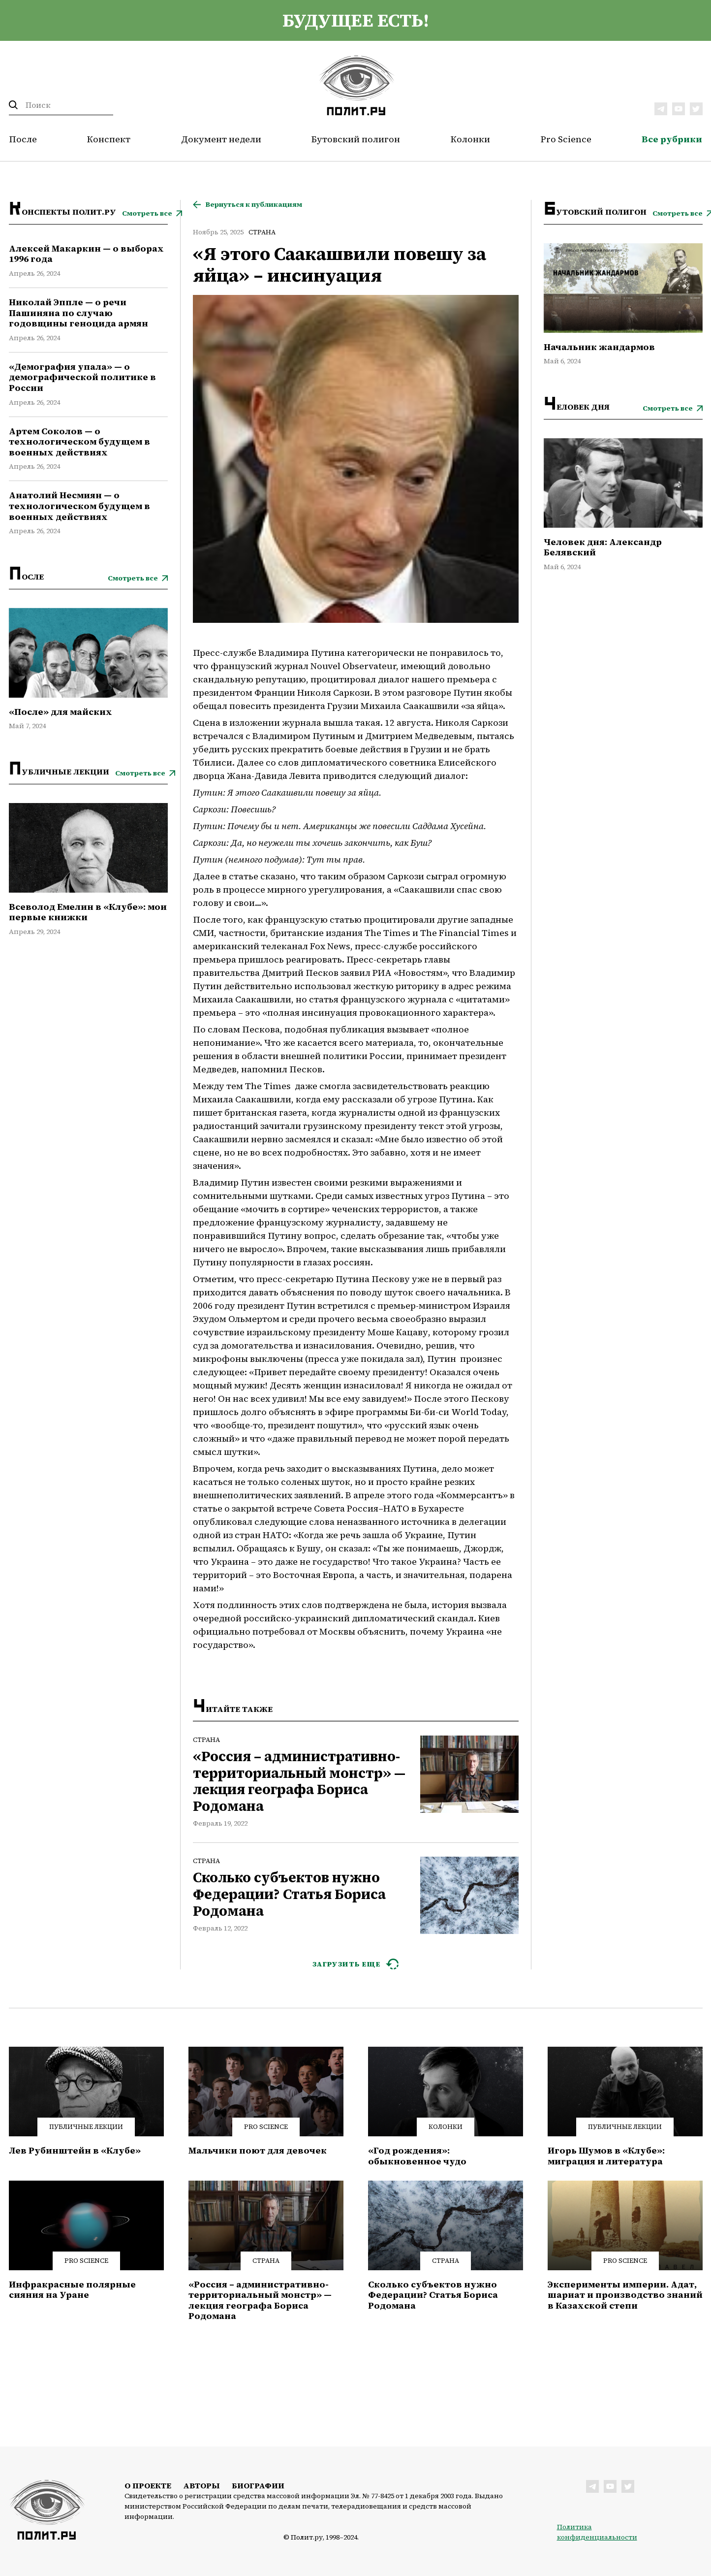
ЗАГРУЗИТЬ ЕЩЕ (346, 1964)
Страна (262, 232)
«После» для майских (60, 712)
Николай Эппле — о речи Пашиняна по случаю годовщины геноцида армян (78, 313)
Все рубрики (672, 139)
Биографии (258, 2485)
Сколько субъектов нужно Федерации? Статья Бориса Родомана (289, 1894)
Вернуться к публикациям (253, 204)
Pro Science (566, 139)
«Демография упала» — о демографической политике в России (82, 377)
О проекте (147, 2485)
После (23, 139)
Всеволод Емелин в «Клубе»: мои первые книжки (88, 912)
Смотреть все (147, 213)
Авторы (201, 2485)
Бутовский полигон (355, 139)
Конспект (108, 139)
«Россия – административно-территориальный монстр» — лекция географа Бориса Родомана (299, 1781)
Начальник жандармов (599, 347)
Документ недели (221, 139)
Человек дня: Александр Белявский (603, 547)
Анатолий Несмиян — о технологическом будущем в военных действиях (79, 506)
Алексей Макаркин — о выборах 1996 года (86, 253)
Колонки (470, 139)
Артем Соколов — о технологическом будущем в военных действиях (79, 442)
